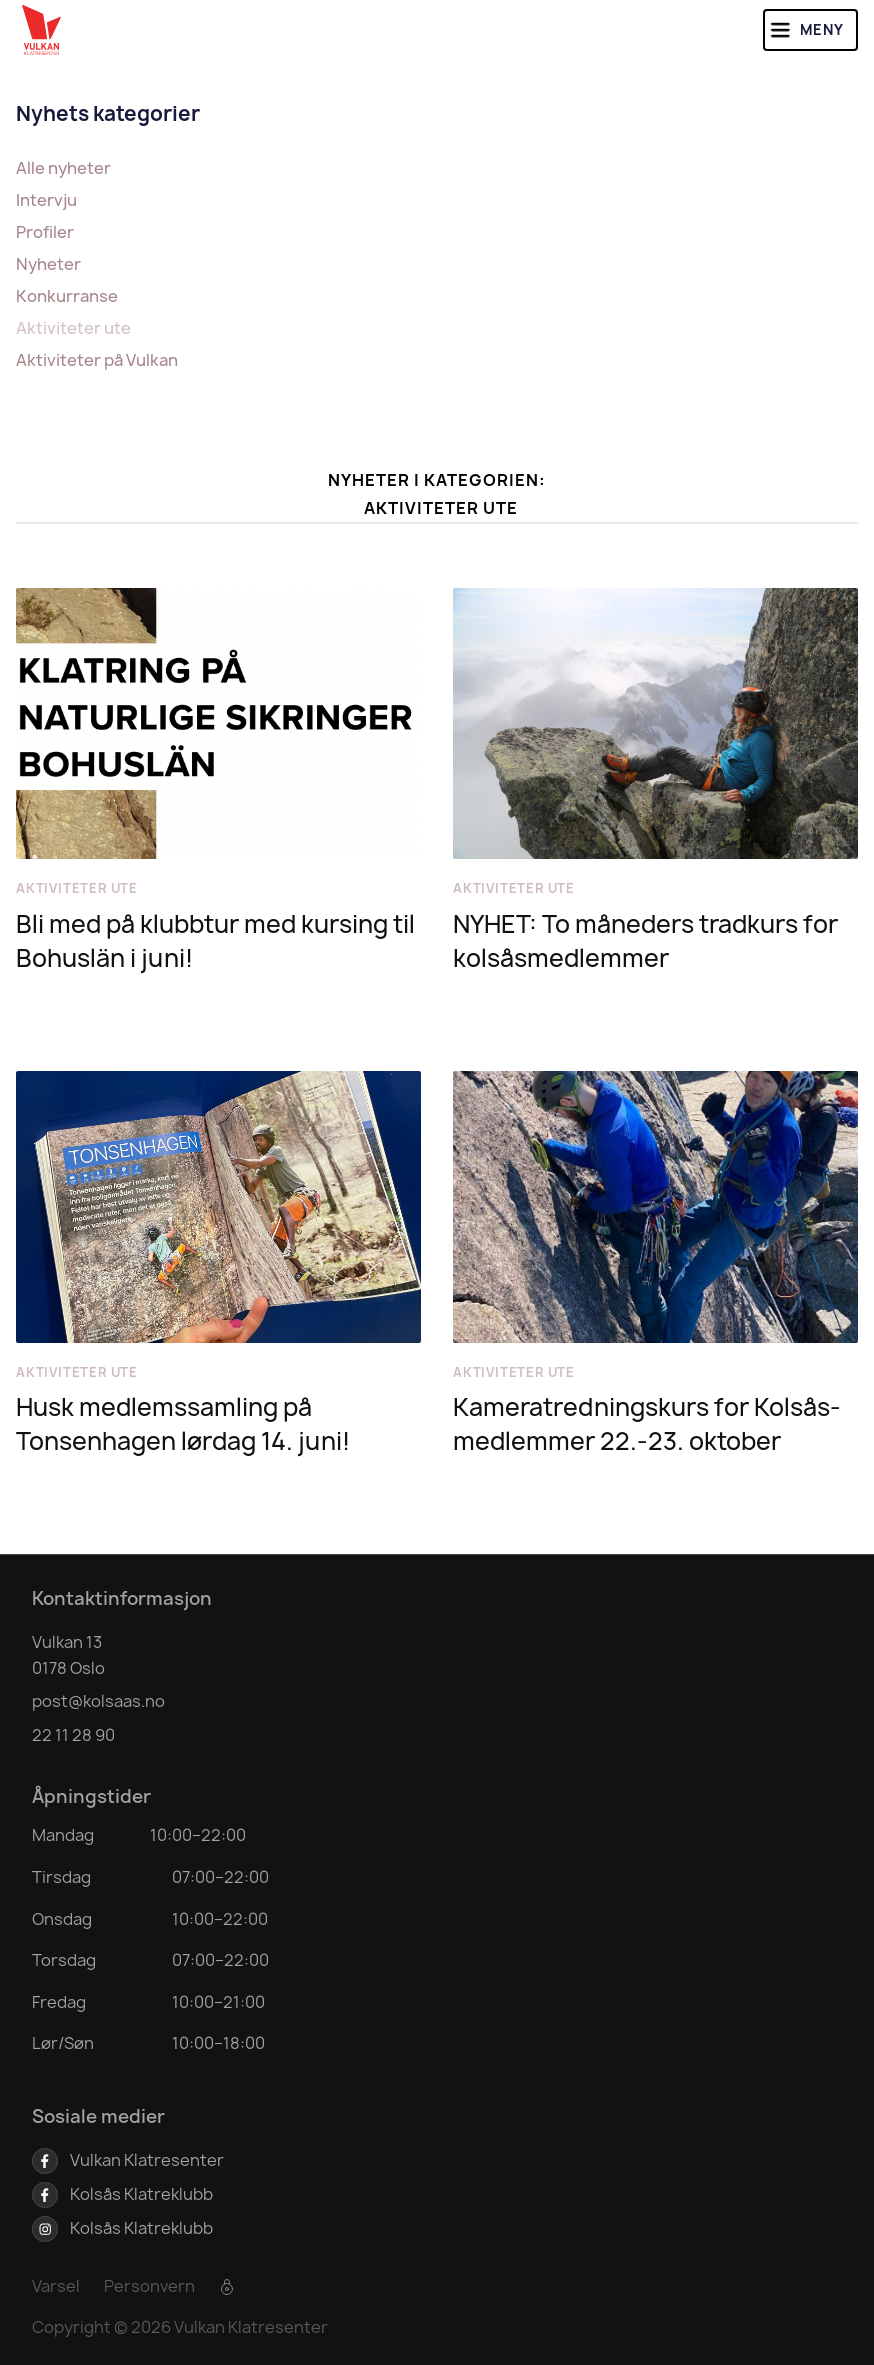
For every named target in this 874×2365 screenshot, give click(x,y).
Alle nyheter (63, 168)
